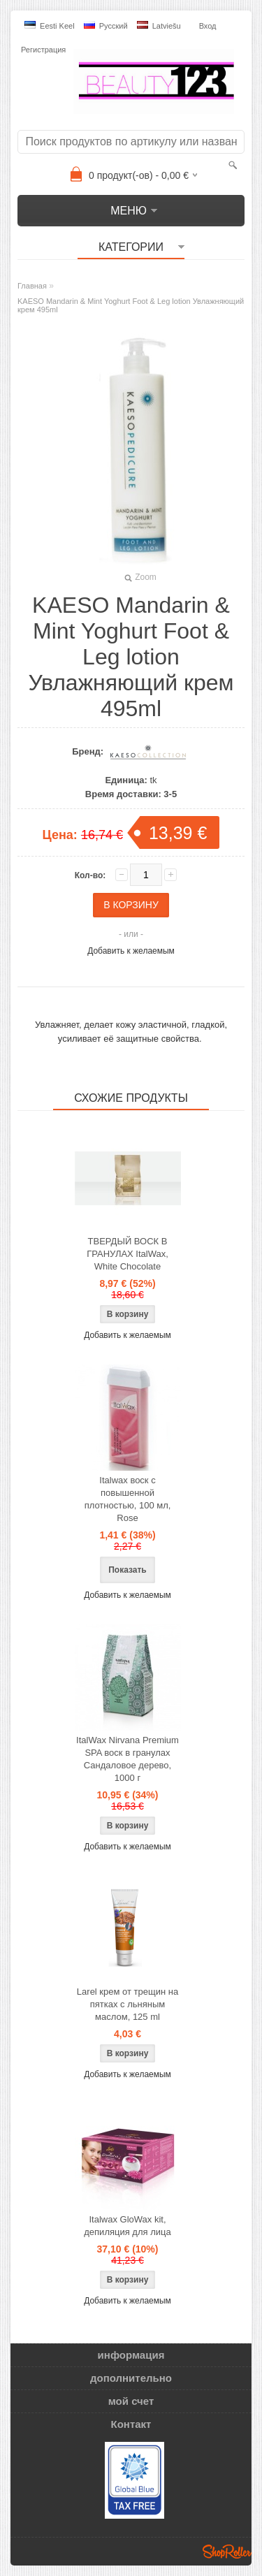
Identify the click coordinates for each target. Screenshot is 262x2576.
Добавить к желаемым (131, 951)
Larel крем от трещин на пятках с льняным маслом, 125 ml (127, 2004)
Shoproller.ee (227, 2552)
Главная (32, 286)
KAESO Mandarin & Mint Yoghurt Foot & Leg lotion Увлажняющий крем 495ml (130, 305)
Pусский (106, 25)
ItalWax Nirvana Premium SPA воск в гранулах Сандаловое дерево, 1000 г (127, 1759)
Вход (208, 26)
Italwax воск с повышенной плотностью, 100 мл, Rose (128, 1499)
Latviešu (159, 25)
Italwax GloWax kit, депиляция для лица (127, 2225)
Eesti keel (49, 25)
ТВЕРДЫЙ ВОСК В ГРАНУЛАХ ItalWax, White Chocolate (127, 1254)
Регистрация (43, 49)
